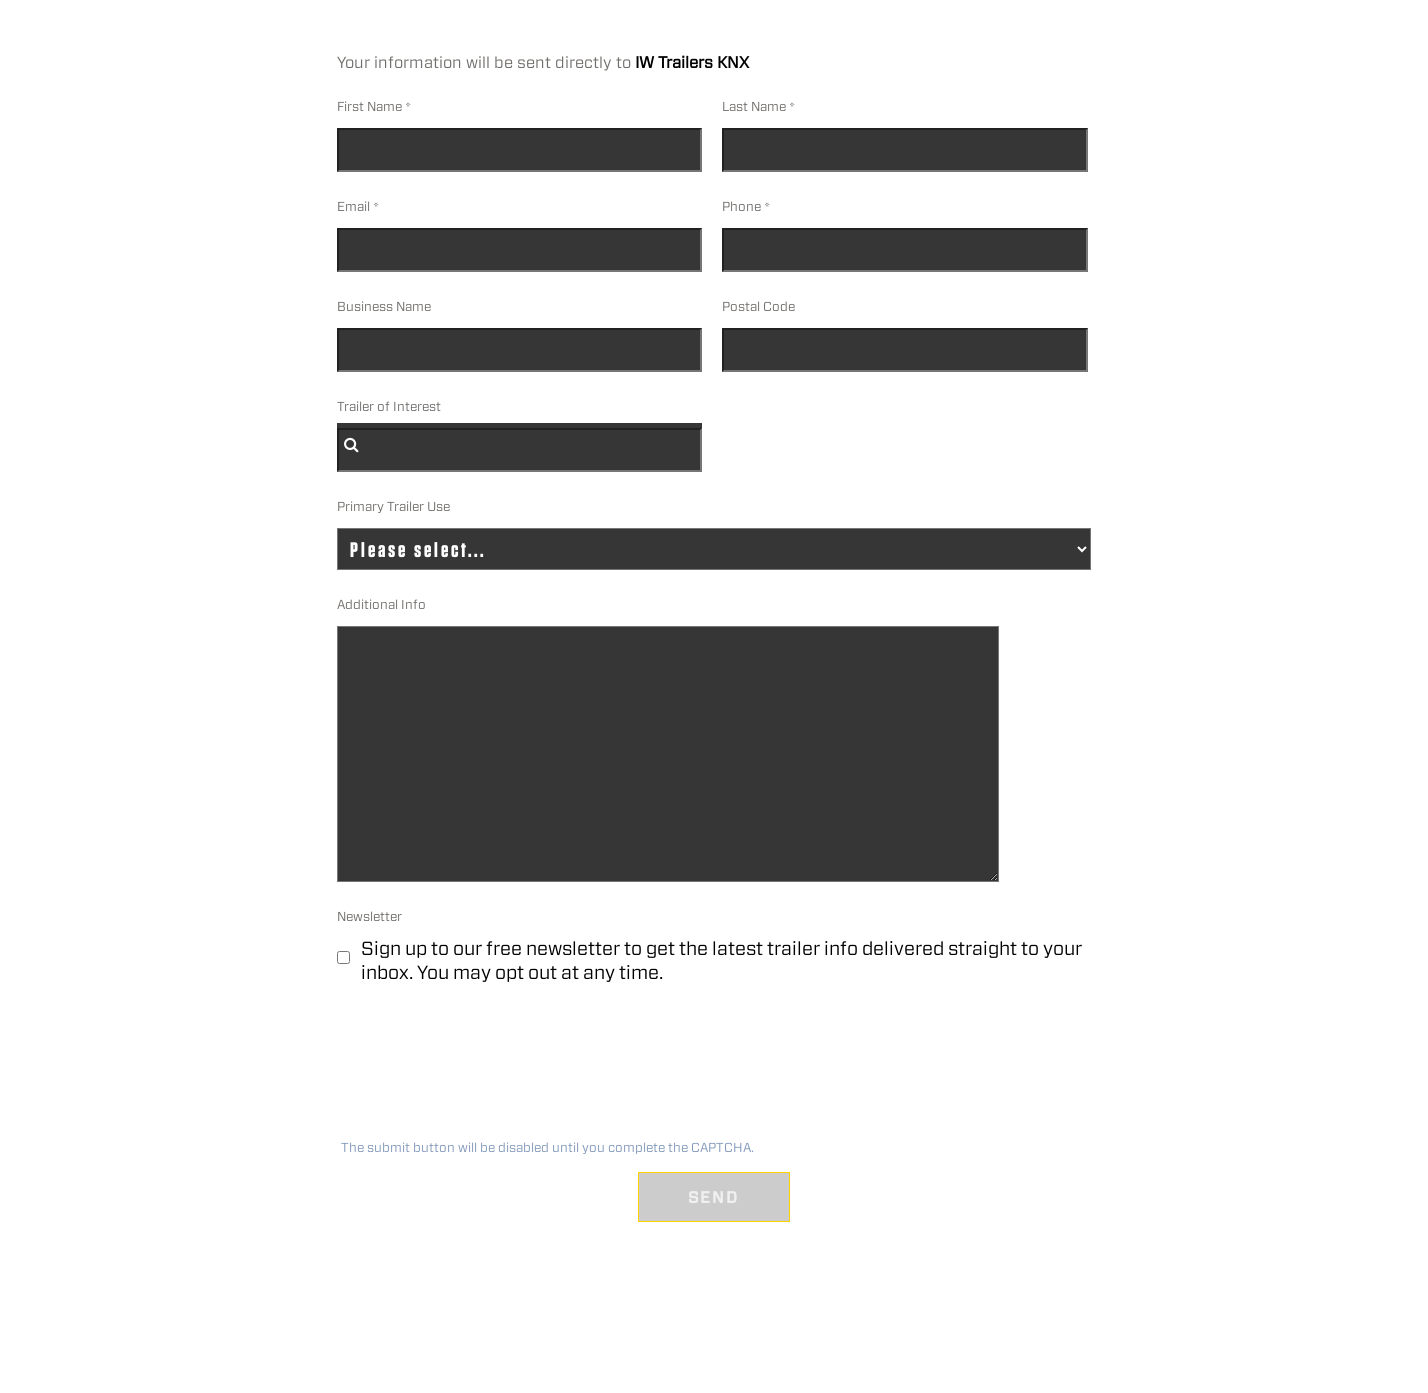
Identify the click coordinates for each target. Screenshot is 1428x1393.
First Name (369, 106)
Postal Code (758, 306)
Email (353, 206)
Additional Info (381, 604)
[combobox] (519, 450)
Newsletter (369, 916)
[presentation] (487, 1068)
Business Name (384, 306)
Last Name (754, 106)
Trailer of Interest (389, 406)
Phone (741, 206)
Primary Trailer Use (393, 506)
